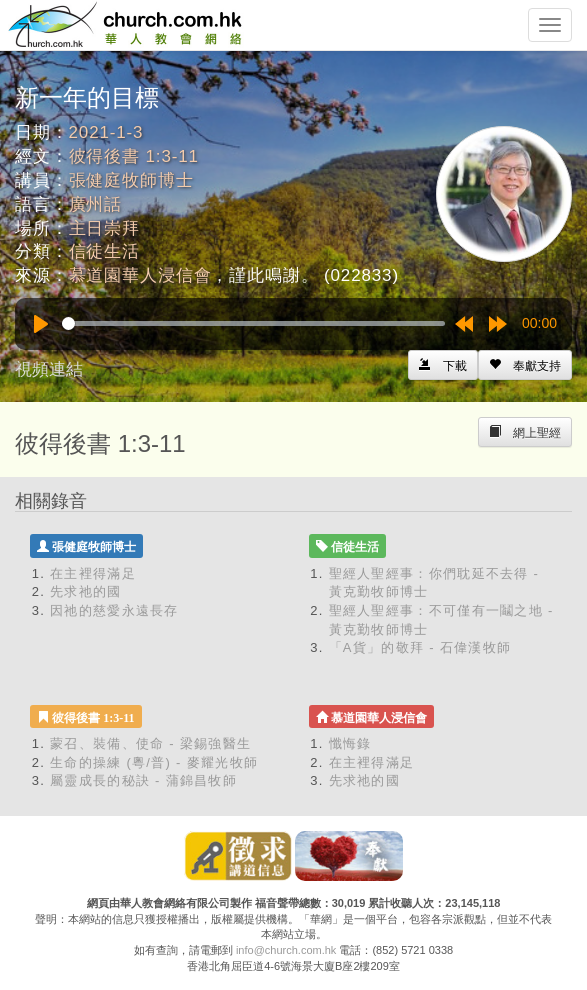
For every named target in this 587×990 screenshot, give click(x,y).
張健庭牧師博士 (131, 180)
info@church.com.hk (286, 950)
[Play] (41, 324)
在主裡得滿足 (93, 573)
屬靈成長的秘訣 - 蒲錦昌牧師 (143, 780)
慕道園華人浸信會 (140, 275)
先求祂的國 (86, 591)
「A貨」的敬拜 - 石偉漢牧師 (420, 647)
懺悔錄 (350, 743)
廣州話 (96, 204)
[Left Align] (525, 365)
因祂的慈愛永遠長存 (114, 610)
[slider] (253, 323)
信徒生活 (104, 251)
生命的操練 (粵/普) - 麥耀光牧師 (154, 762)
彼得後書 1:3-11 (134, 156)
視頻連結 (49, 369)
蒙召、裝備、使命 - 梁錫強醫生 (150, 743)
